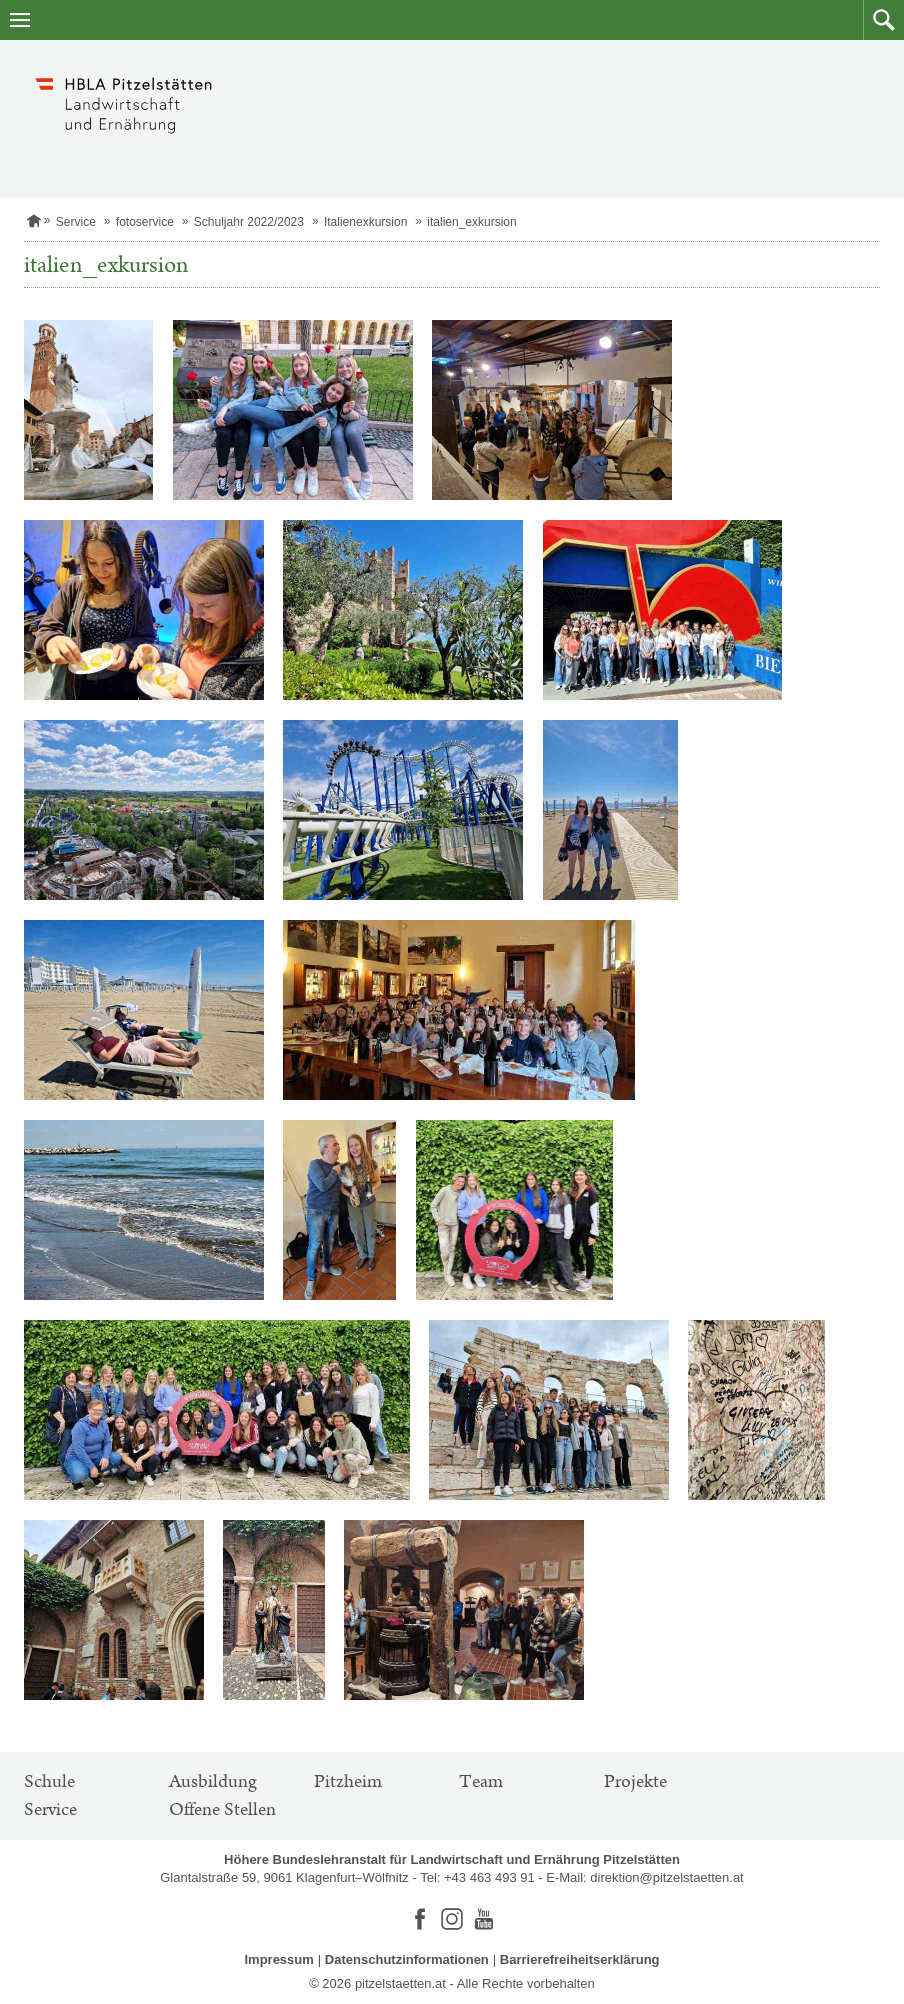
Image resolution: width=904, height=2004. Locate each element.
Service (76, 222)
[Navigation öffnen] (20, 20)
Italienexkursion (365, 222)
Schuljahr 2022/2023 (249, 222)
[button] (883, 20)
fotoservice (145, 222)
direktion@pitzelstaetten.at (666, 1877)
